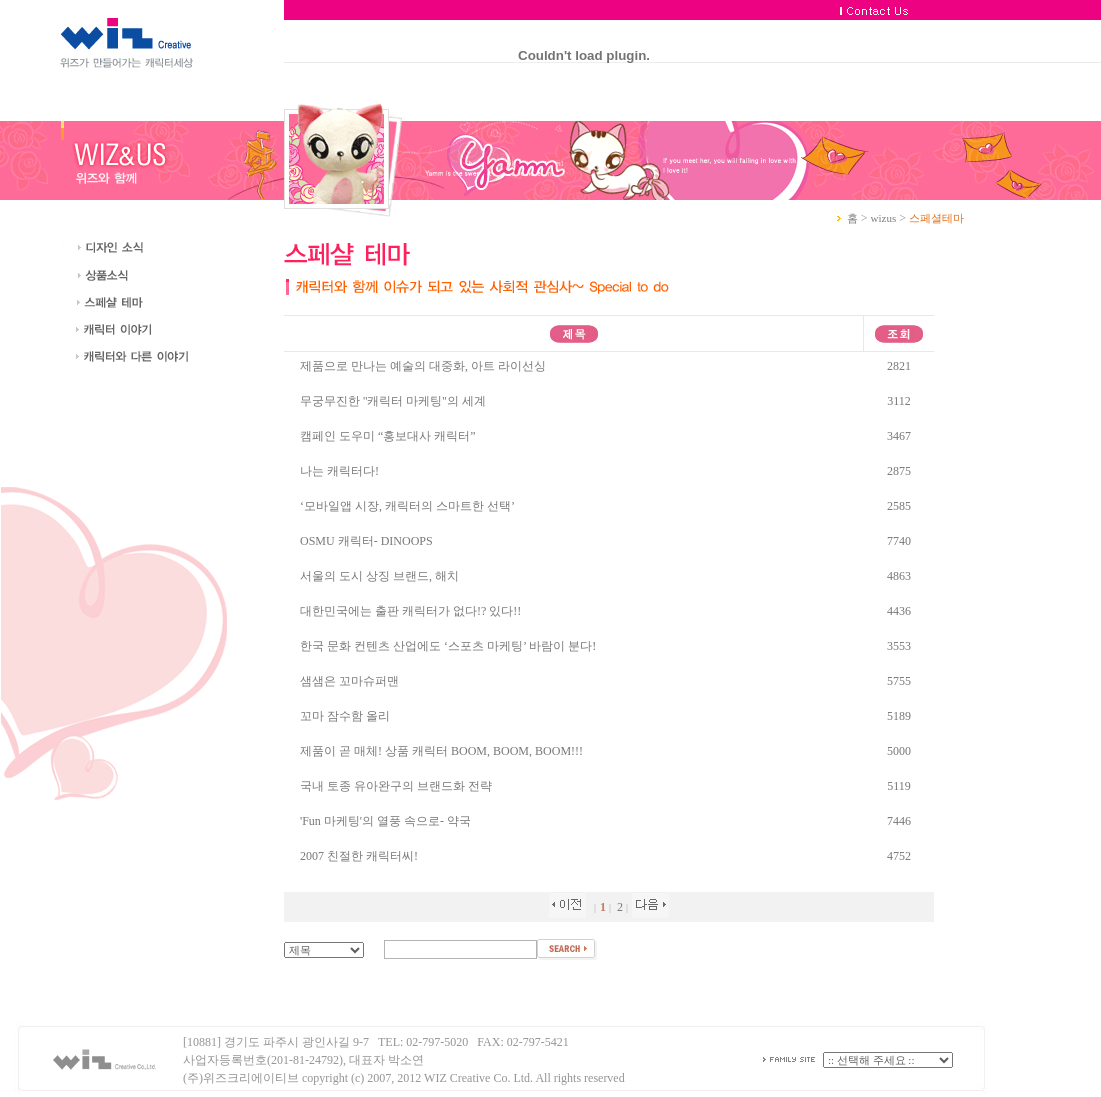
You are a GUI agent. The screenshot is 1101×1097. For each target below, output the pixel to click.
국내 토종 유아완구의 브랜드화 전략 (396, 786)
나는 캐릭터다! (339, 471)
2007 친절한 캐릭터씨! (359, 856)
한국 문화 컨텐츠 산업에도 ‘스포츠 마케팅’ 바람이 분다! (448, 646)
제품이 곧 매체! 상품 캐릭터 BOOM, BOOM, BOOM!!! (441, 751)
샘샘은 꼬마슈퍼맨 (349, 681)
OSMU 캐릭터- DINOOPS (366, 541)
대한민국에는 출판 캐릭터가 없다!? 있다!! (410, 611)
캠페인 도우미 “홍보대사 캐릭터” (388, 436)
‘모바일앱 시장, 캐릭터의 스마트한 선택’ (407, 506)
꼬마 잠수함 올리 (345, 716)
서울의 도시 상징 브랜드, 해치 (379, 576)
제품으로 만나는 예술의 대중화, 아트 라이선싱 (423, 366)
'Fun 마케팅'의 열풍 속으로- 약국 (385, 821)
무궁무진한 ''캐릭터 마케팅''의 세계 (393, 401)
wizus (884, 218)
